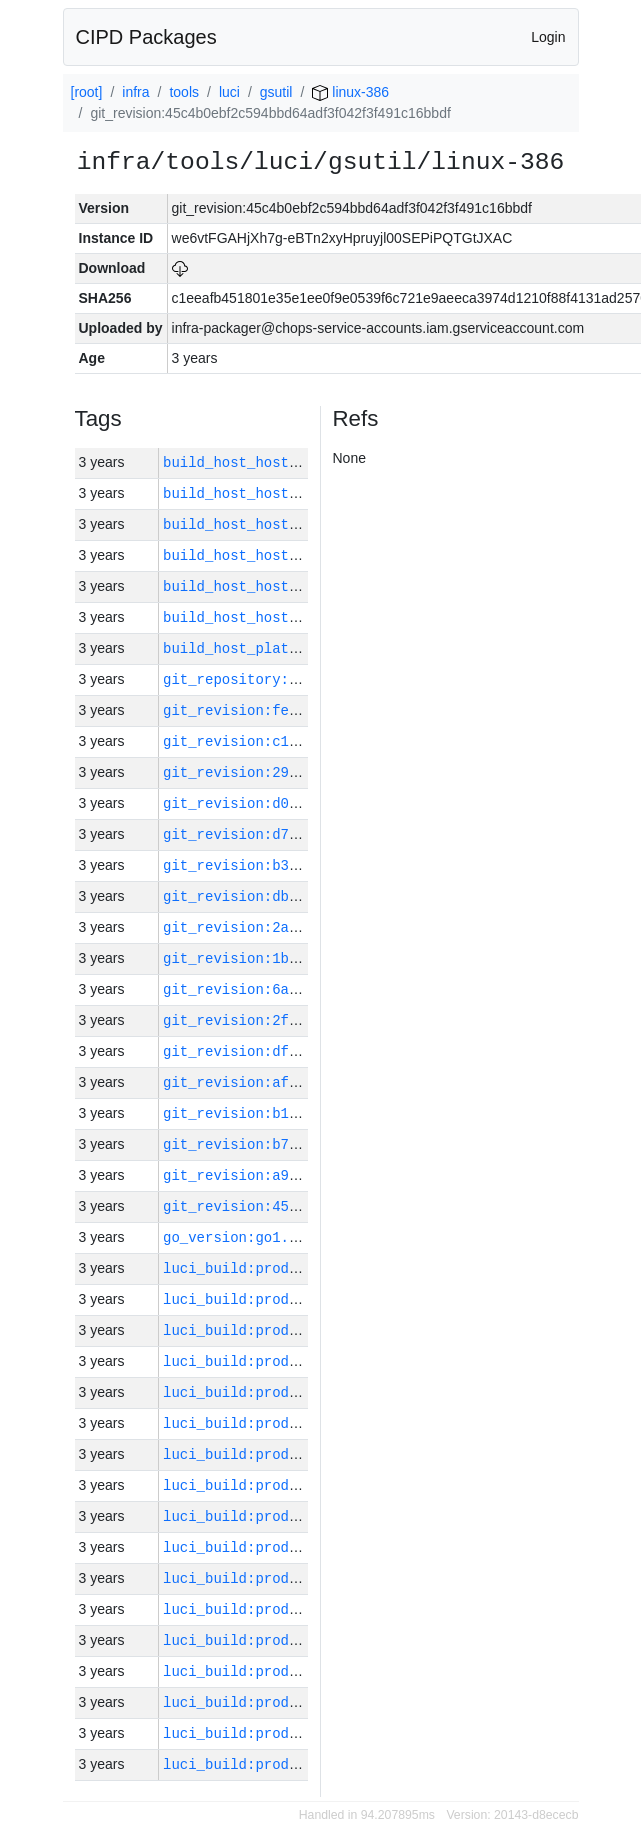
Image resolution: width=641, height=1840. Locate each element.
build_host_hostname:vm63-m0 (276, 617)
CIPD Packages (146, 37)
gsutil (276, 92)
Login (548, 37)
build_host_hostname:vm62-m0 (276, 555)
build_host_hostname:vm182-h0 (280, 524)
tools (184, 92)
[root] (87, 92)
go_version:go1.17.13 (247, 1237)
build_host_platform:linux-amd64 (293, 648)
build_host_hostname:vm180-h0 (280, 462)
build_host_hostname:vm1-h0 (272, 586)
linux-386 (350, 92)
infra (135, 92)
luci (229, 92)
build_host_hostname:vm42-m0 (276, 493)
